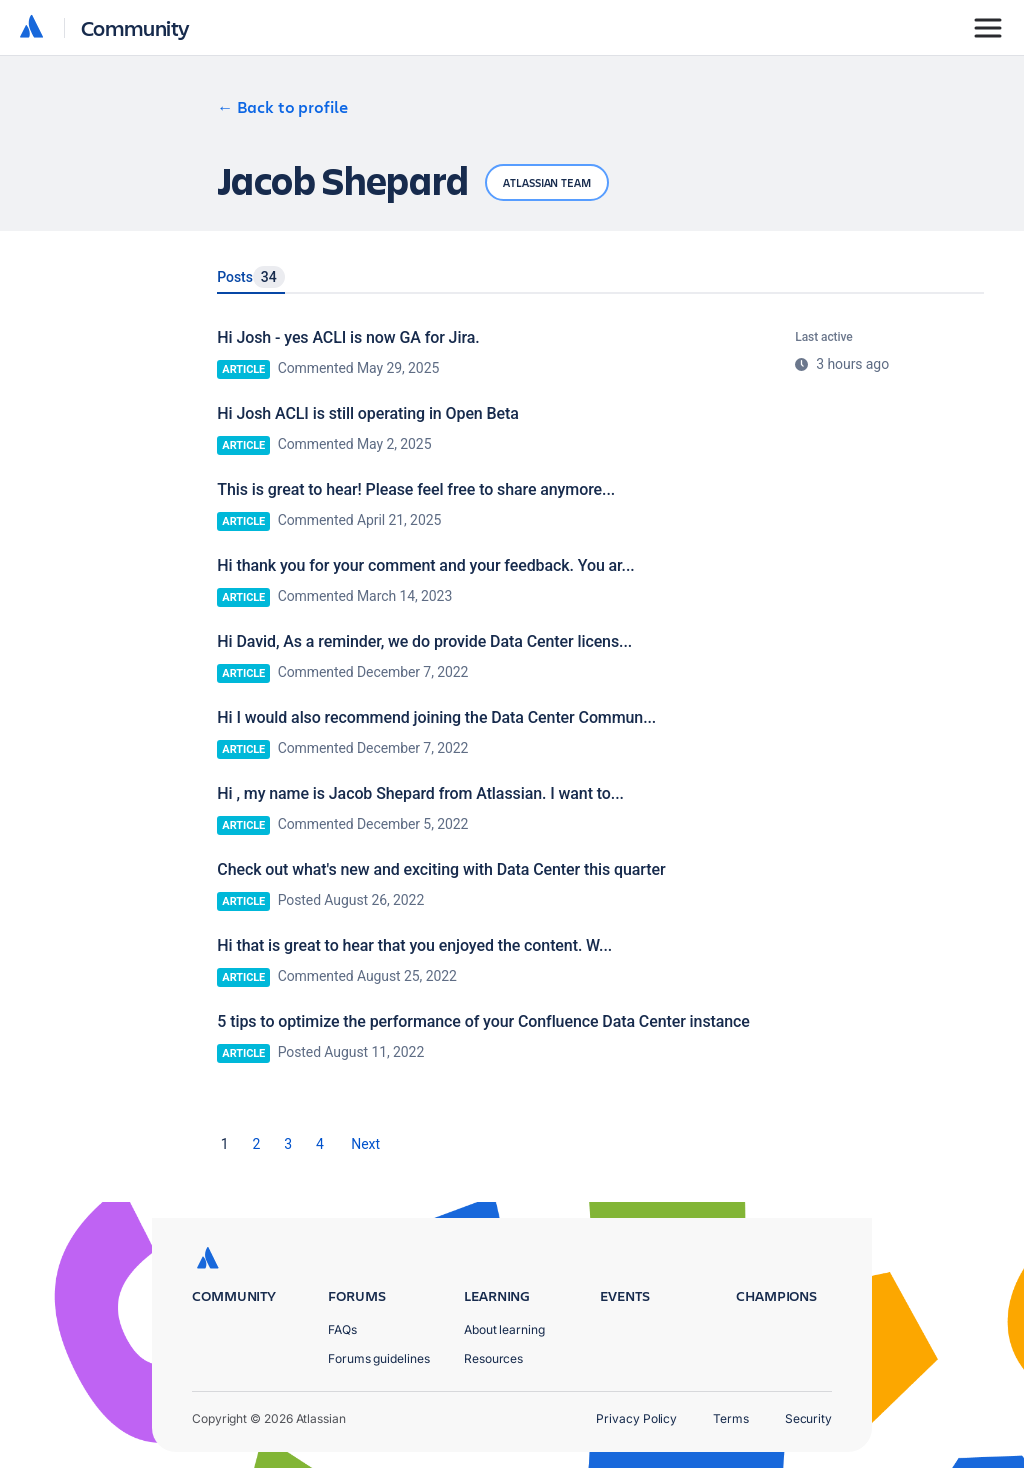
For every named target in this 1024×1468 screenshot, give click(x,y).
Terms (731, 1418)
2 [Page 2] (257, 1144)
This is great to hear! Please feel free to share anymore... (416, 489)
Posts (250, 277)
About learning (504, 1329)
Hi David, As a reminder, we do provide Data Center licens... (424, 641)
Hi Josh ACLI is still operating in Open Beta (367, 413)
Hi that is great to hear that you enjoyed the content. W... (414, 945)
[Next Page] (365, 1144)
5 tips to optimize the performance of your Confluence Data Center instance (483, 1021)
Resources (493, 1358)
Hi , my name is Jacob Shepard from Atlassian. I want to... (420, 793)
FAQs (342, 1329)
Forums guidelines (379, 1358)
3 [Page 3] (288, 1144)
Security (808, 1418)
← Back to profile (282, 107)
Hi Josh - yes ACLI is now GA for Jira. (348, 337)
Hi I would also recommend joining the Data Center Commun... (436, 717)
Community (135, 27)
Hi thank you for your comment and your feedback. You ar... (425, 565)
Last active (823, 337)
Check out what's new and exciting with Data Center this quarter (441, 869)
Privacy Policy (636, 1418)
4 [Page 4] (320, 1144)
